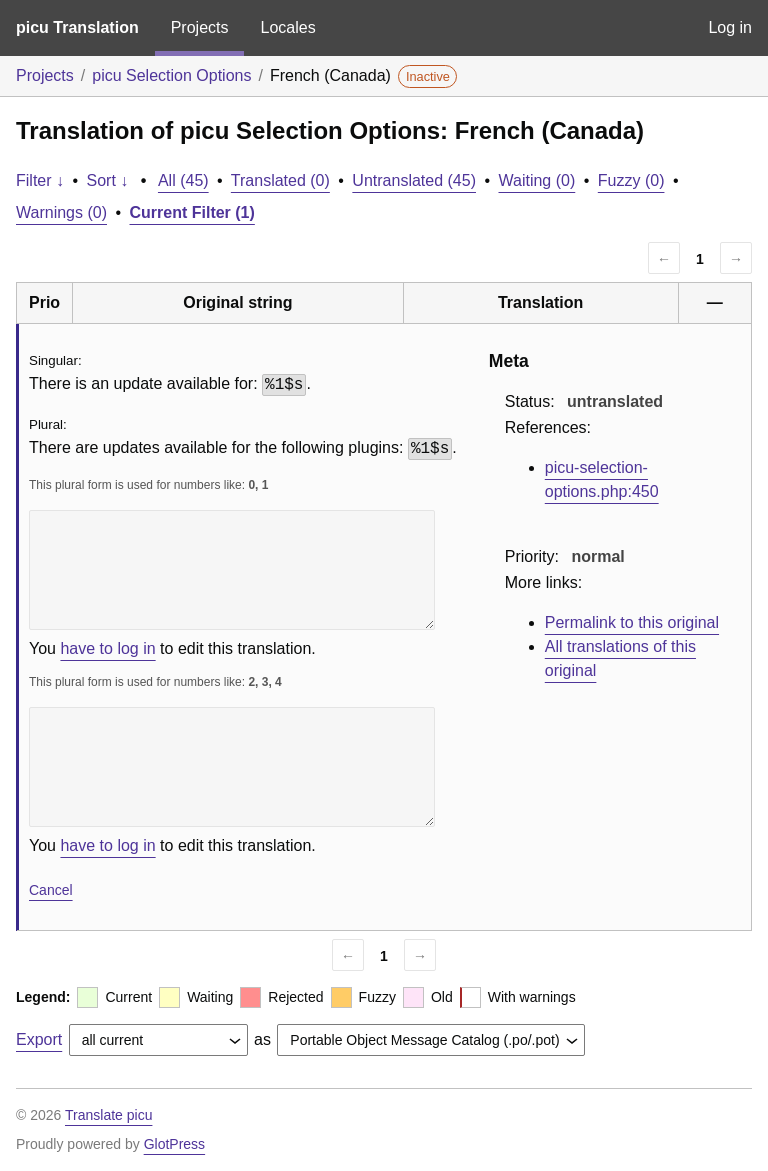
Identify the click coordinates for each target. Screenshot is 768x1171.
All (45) (183, 180)
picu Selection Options (171, 75)
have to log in (107, 648)
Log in (730, 27)
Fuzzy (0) (631, 180)
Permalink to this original (632, 622)
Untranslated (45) (414, 180)
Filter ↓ (40, 180)
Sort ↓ (108, 180)
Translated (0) (280, 180)
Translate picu (108, 1115)
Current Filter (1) (192, 212)
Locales (287, 27)
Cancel (51, 890)
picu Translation (77, 27)
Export (39, 1039)
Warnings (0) (61, 212)
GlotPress (174, 1144)
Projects (200, 27)
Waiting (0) (537, 180)
